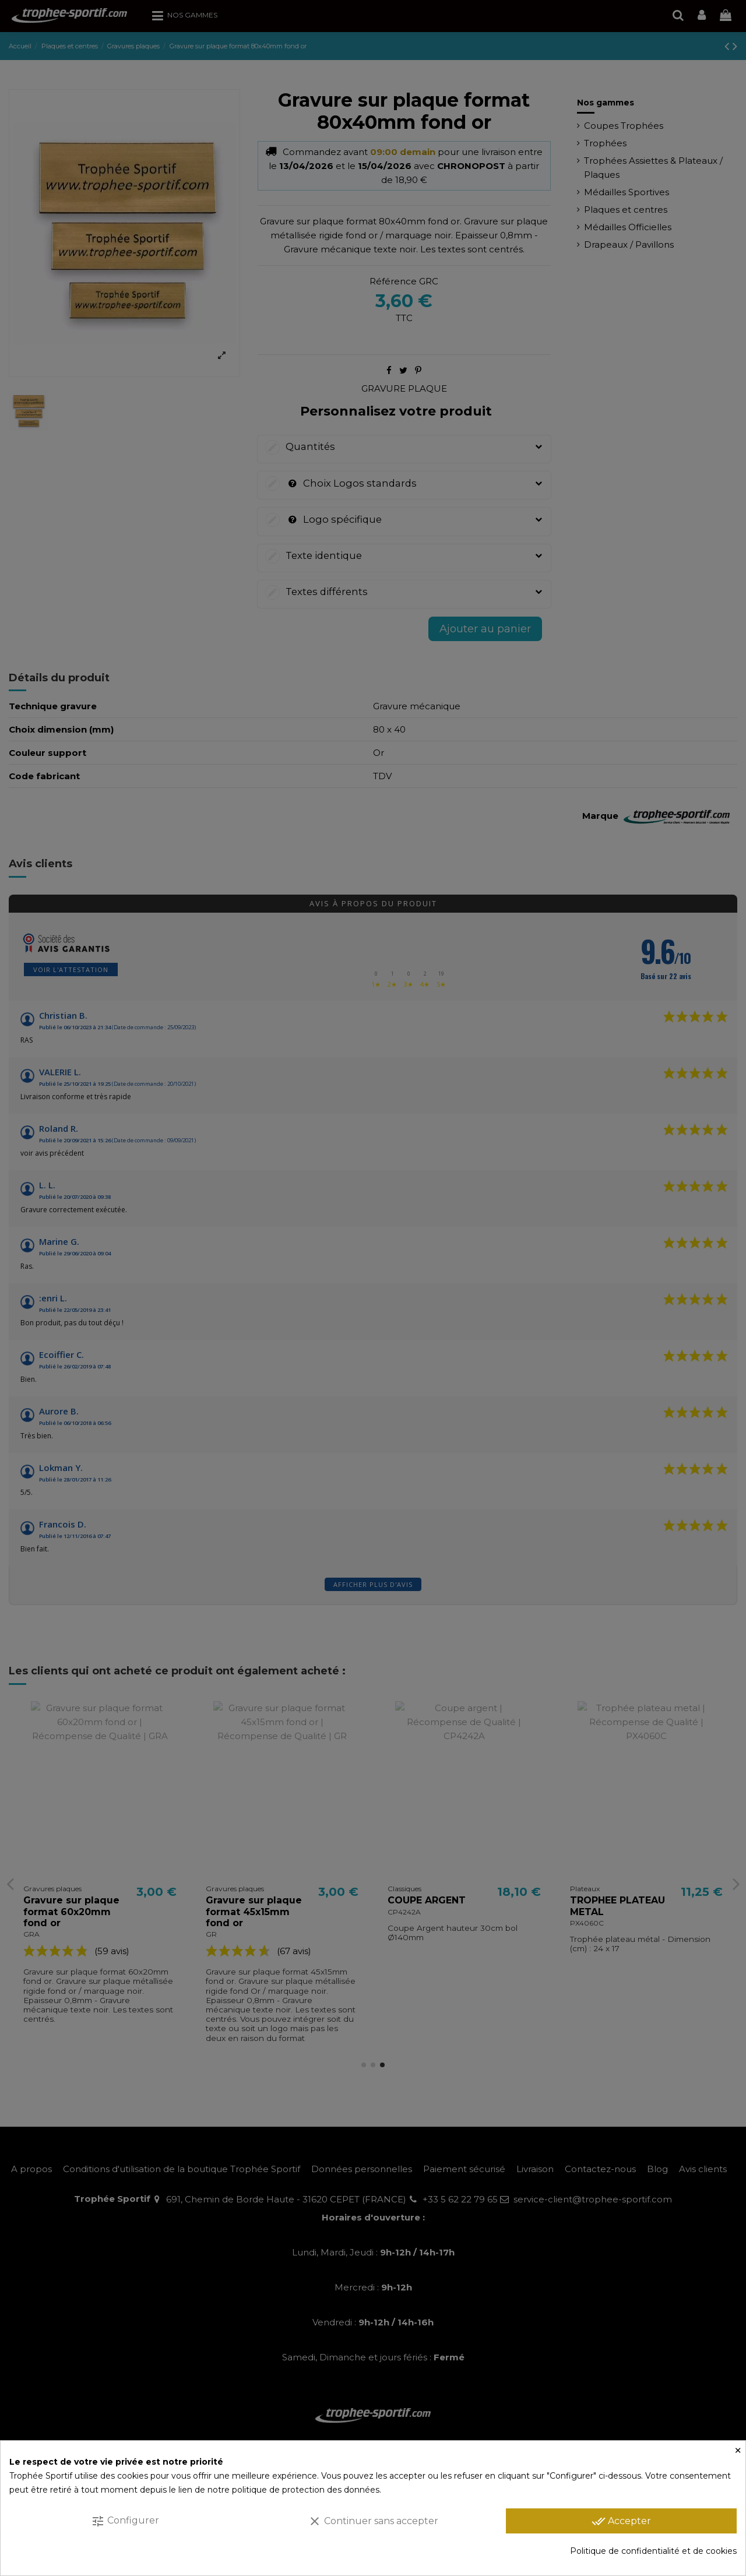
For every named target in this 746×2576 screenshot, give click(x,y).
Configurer (125, 2521)
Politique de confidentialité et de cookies (653, 2551)
